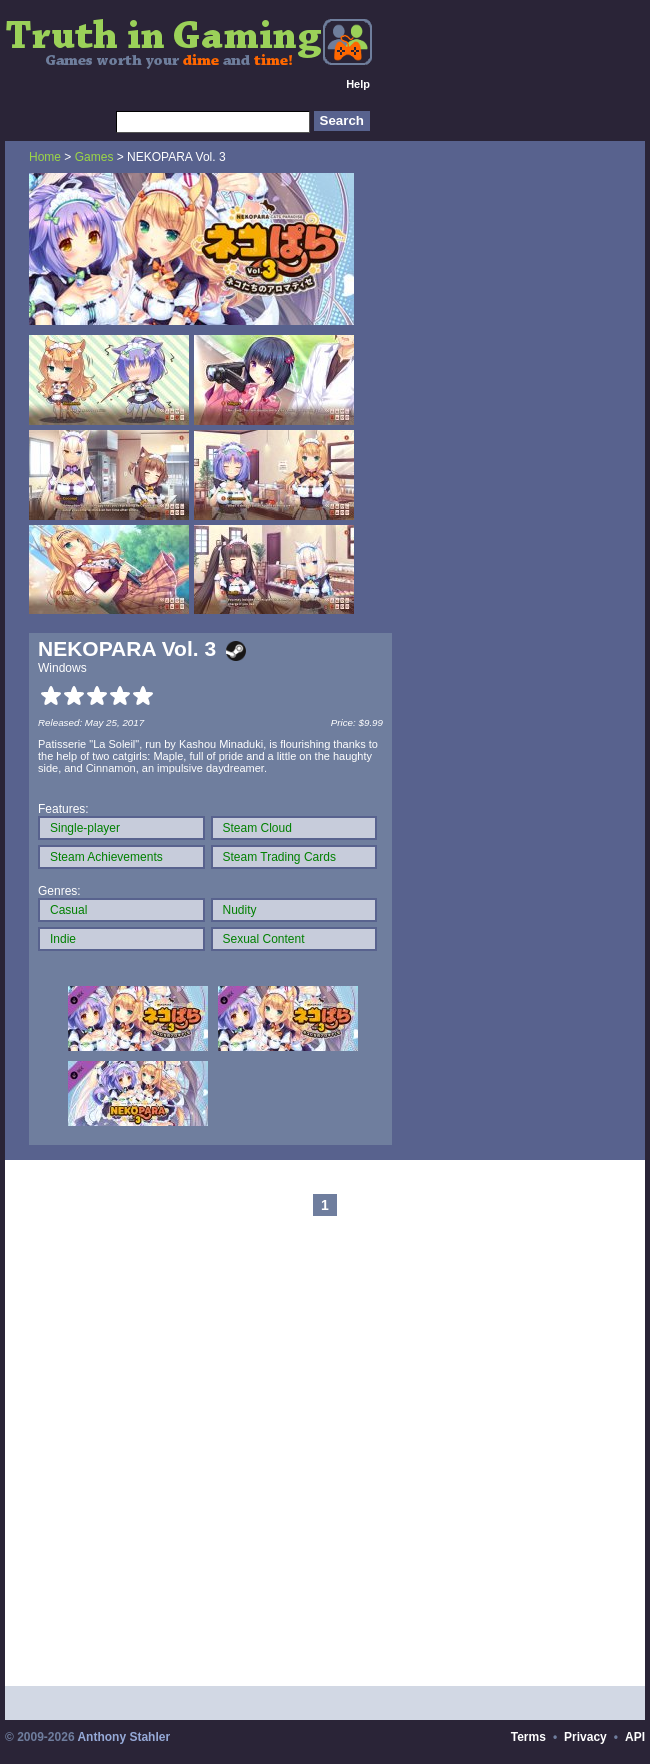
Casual (68, 910)
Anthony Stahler (123, 1737)
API (635, 1737)
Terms (528, 1737)
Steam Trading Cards (279, 857)
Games (94, 157)
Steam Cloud (257, 828)
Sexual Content (264, 939)
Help (358, 84)
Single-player (85, 828)
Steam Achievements (106, 857)
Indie (63, 939)
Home (45, 157)
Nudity (240, 910)
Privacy (585, 1737)
